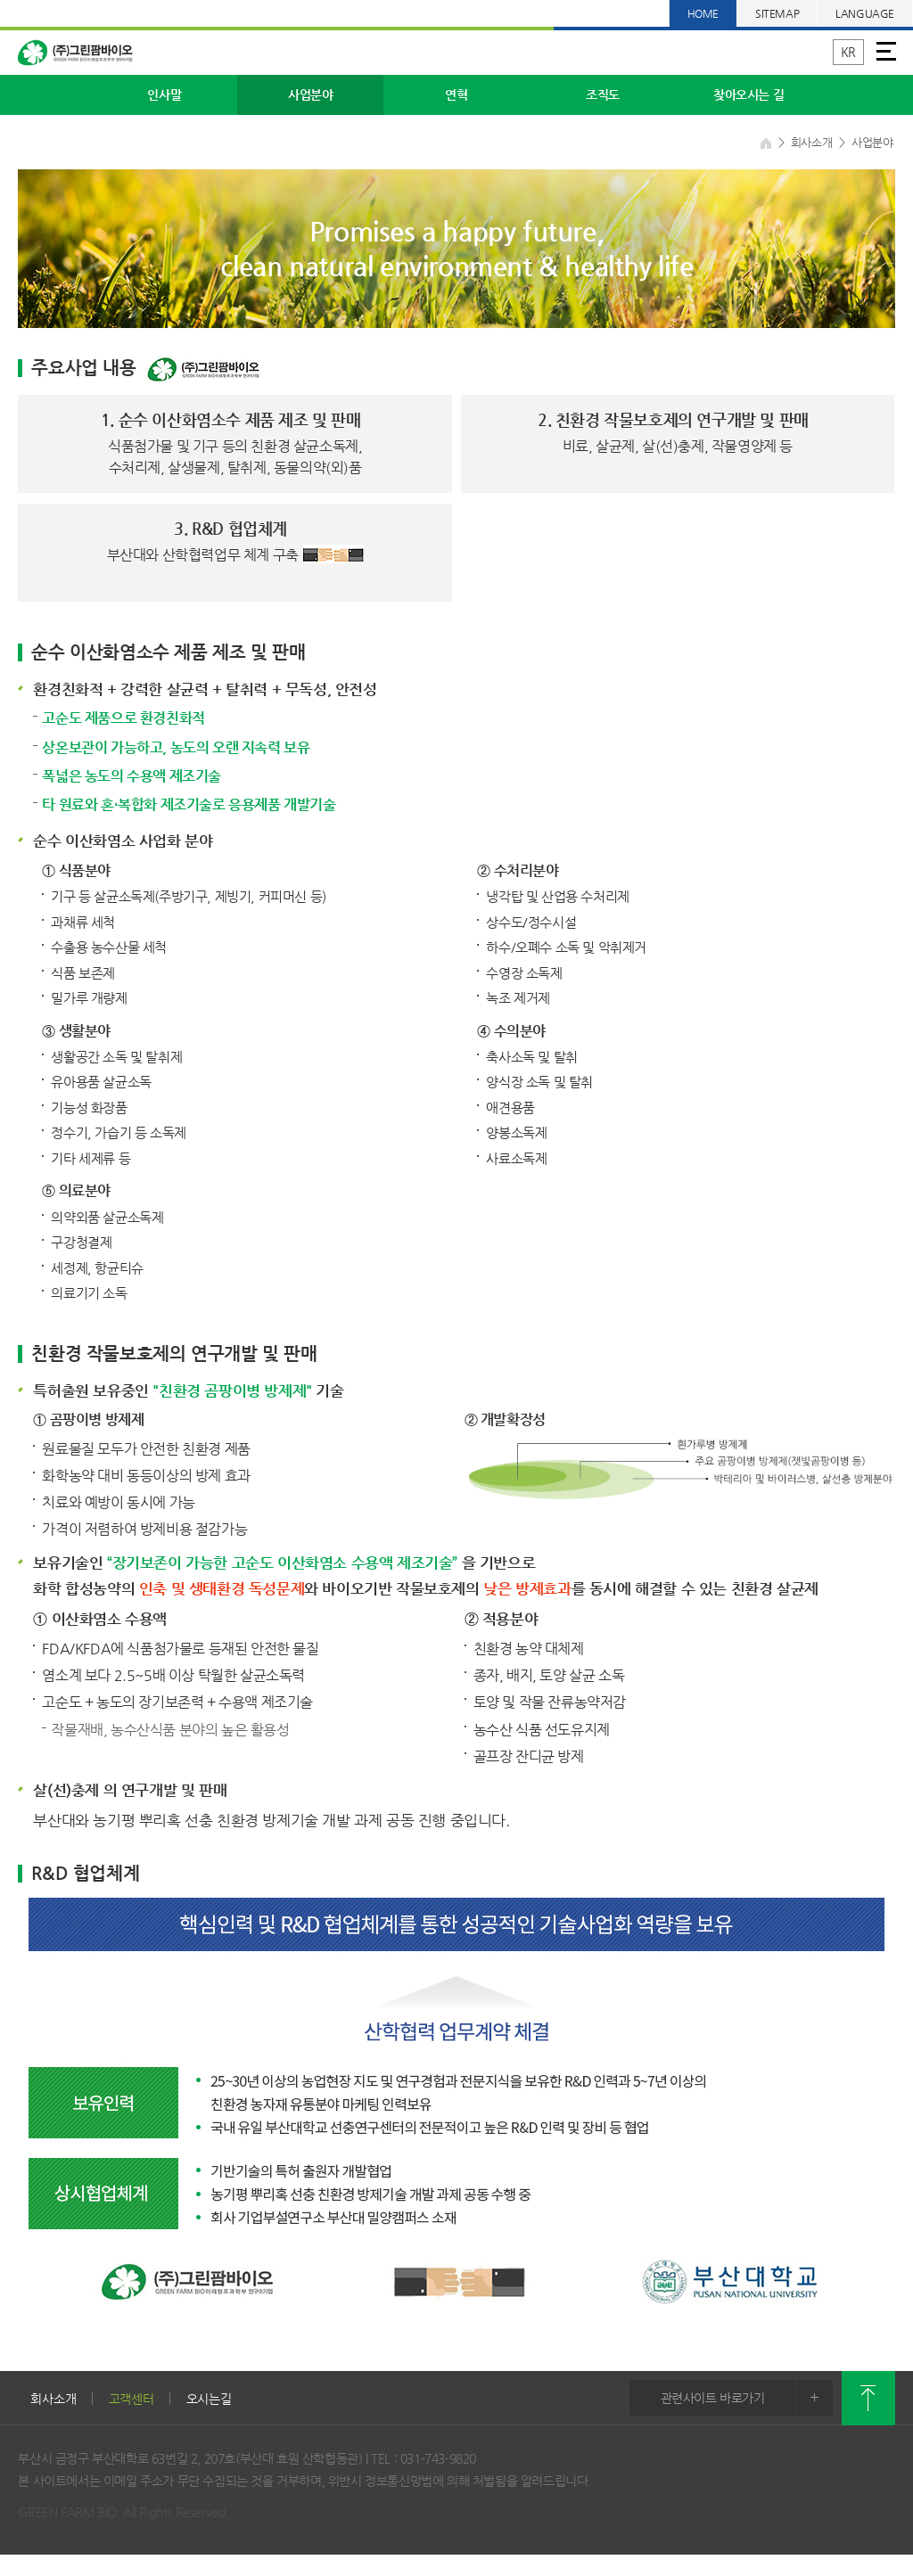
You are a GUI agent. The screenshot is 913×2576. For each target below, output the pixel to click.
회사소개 (53, 2398)
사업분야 (310, 94)
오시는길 (209, 2398)
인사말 (164, 94)
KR (848, 52)
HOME (703, 13)
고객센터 (131, 2398)
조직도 (603, 94)
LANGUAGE (864, 13)
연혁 (456, 94)
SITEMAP (777, 13)
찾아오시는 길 (748, 94)
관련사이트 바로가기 (747, 2398)
